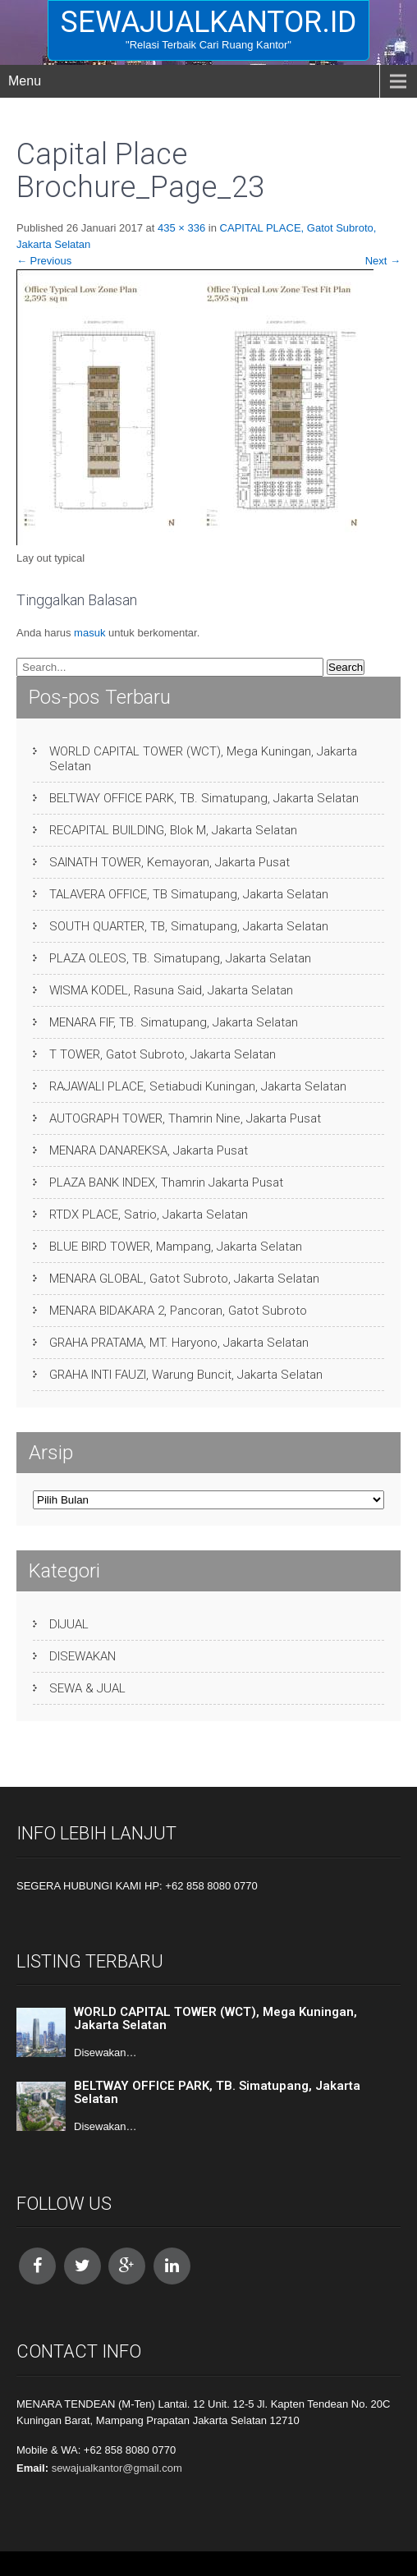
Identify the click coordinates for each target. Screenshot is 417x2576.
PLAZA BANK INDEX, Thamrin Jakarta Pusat (166, 1182)
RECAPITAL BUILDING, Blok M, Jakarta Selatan (173, 830)
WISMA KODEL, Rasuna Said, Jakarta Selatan (171, 990)
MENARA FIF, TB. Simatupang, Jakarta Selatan (173, 1022)
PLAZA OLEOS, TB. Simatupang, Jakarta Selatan (180, 958)
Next (383, 261)
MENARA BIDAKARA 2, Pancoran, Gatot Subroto (178, 1310)
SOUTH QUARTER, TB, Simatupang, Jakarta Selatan (188, 926)
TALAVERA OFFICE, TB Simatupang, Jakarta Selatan (188, 894)
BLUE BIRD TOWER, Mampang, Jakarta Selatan (175, 1246)
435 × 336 (181, 228)
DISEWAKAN (82, 1656)
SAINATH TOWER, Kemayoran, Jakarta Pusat (169, 862)
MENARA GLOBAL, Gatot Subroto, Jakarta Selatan (184, 1278)
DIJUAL (69, 1624)
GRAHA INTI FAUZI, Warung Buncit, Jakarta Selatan (186, 1374)
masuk (89, 633)
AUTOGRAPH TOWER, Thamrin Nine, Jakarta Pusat (185, 1118)
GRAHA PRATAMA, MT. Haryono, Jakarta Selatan (179, 1342)
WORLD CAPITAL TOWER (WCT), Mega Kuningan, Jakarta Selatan (203, 759)
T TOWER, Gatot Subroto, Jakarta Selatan (162, 1054)
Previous (43, 261)
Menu (24, 81)
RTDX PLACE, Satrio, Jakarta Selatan (148, 1214)
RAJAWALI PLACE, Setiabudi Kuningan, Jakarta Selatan (197, 1086)
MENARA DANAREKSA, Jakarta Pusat (148, 1150)
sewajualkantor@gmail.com (117, 2468)
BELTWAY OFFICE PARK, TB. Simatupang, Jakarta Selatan (204, 798)
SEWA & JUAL (87, 1688)
